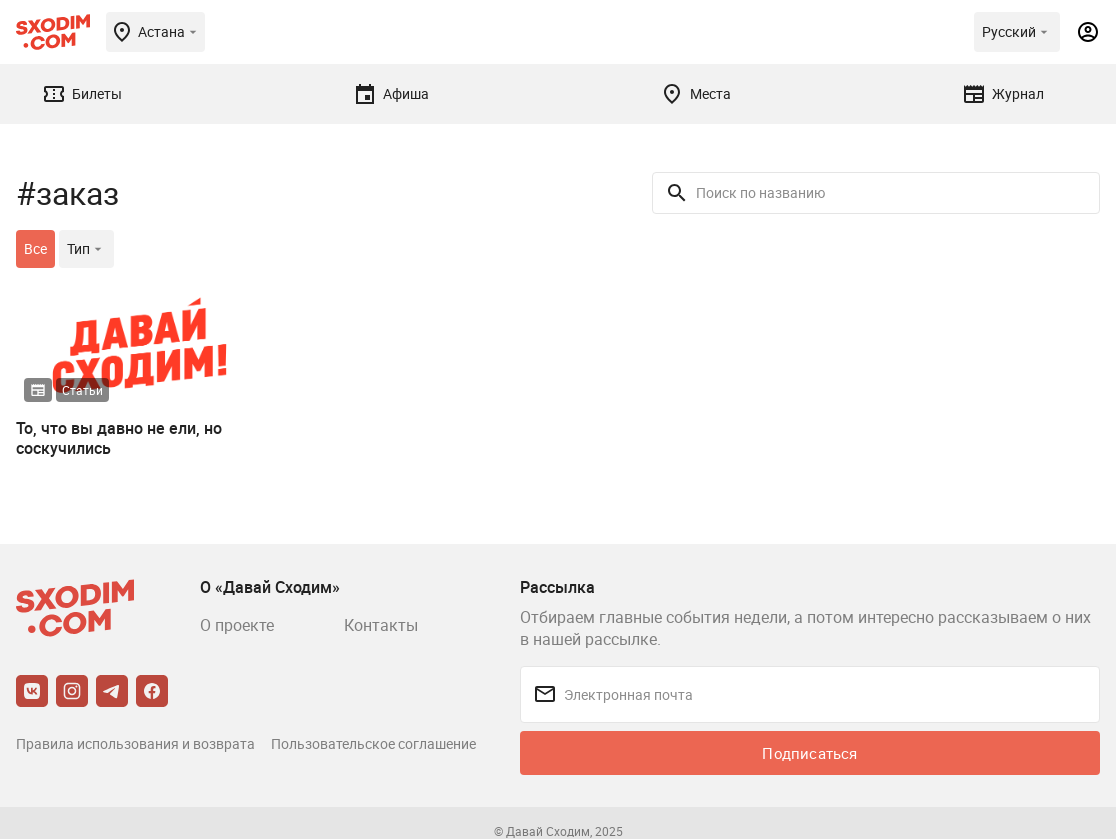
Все (35, 248)
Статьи (82, 390)
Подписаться (809, 753)
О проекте (237, 625)
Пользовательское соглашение (373, 743)
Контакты (381, 625)
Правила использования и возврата (135, 743)
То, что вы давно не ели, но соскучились (119, 438)
